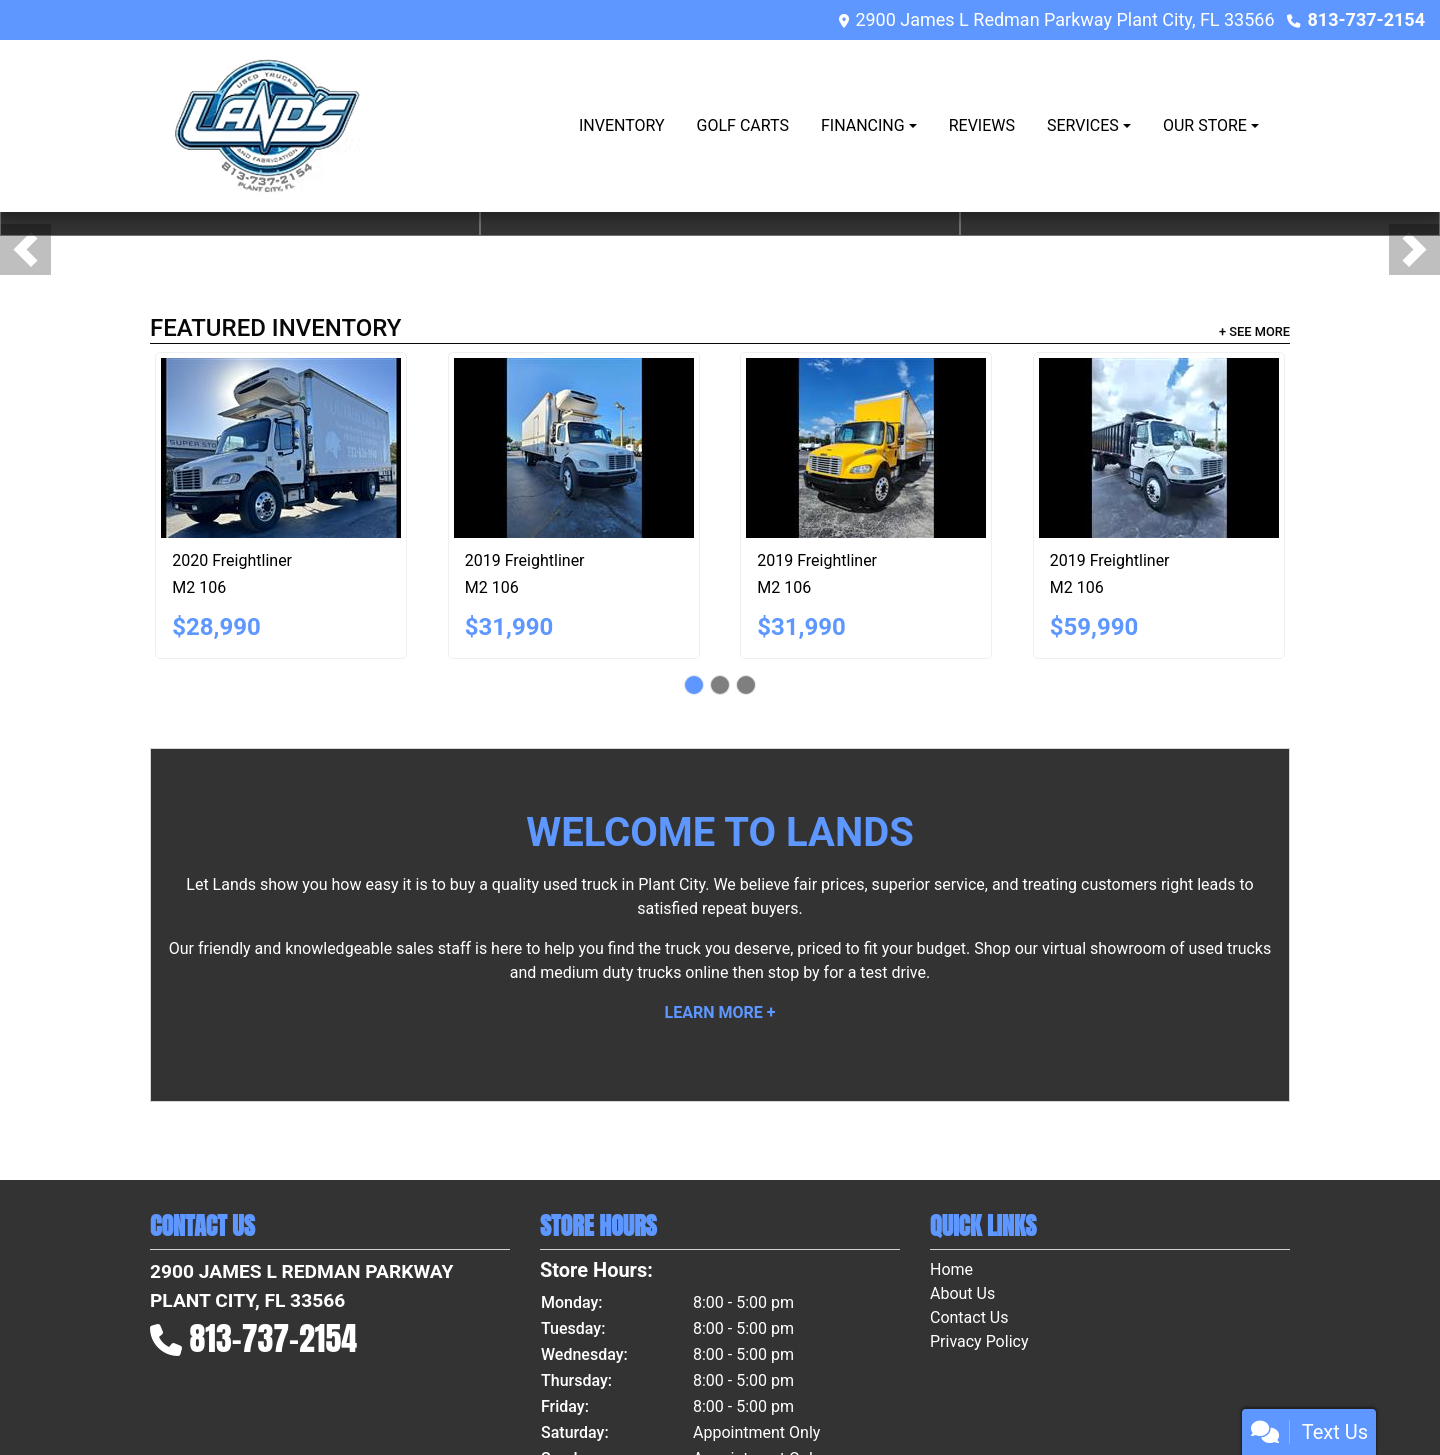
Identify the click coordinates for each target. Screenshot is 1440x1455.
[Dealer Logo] (266, 126)
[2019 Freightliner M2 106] (574, 448)
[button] (25, 249)
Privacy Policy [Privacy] (979, 1341)
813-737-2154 (1366, 19)
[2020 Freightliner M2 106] (281, 448)
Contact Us (969, 1317)
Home (951, 1269)
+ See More (1254, 331)
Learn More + (720, 1012)
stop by (794, 972)
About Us (962, 1293)
